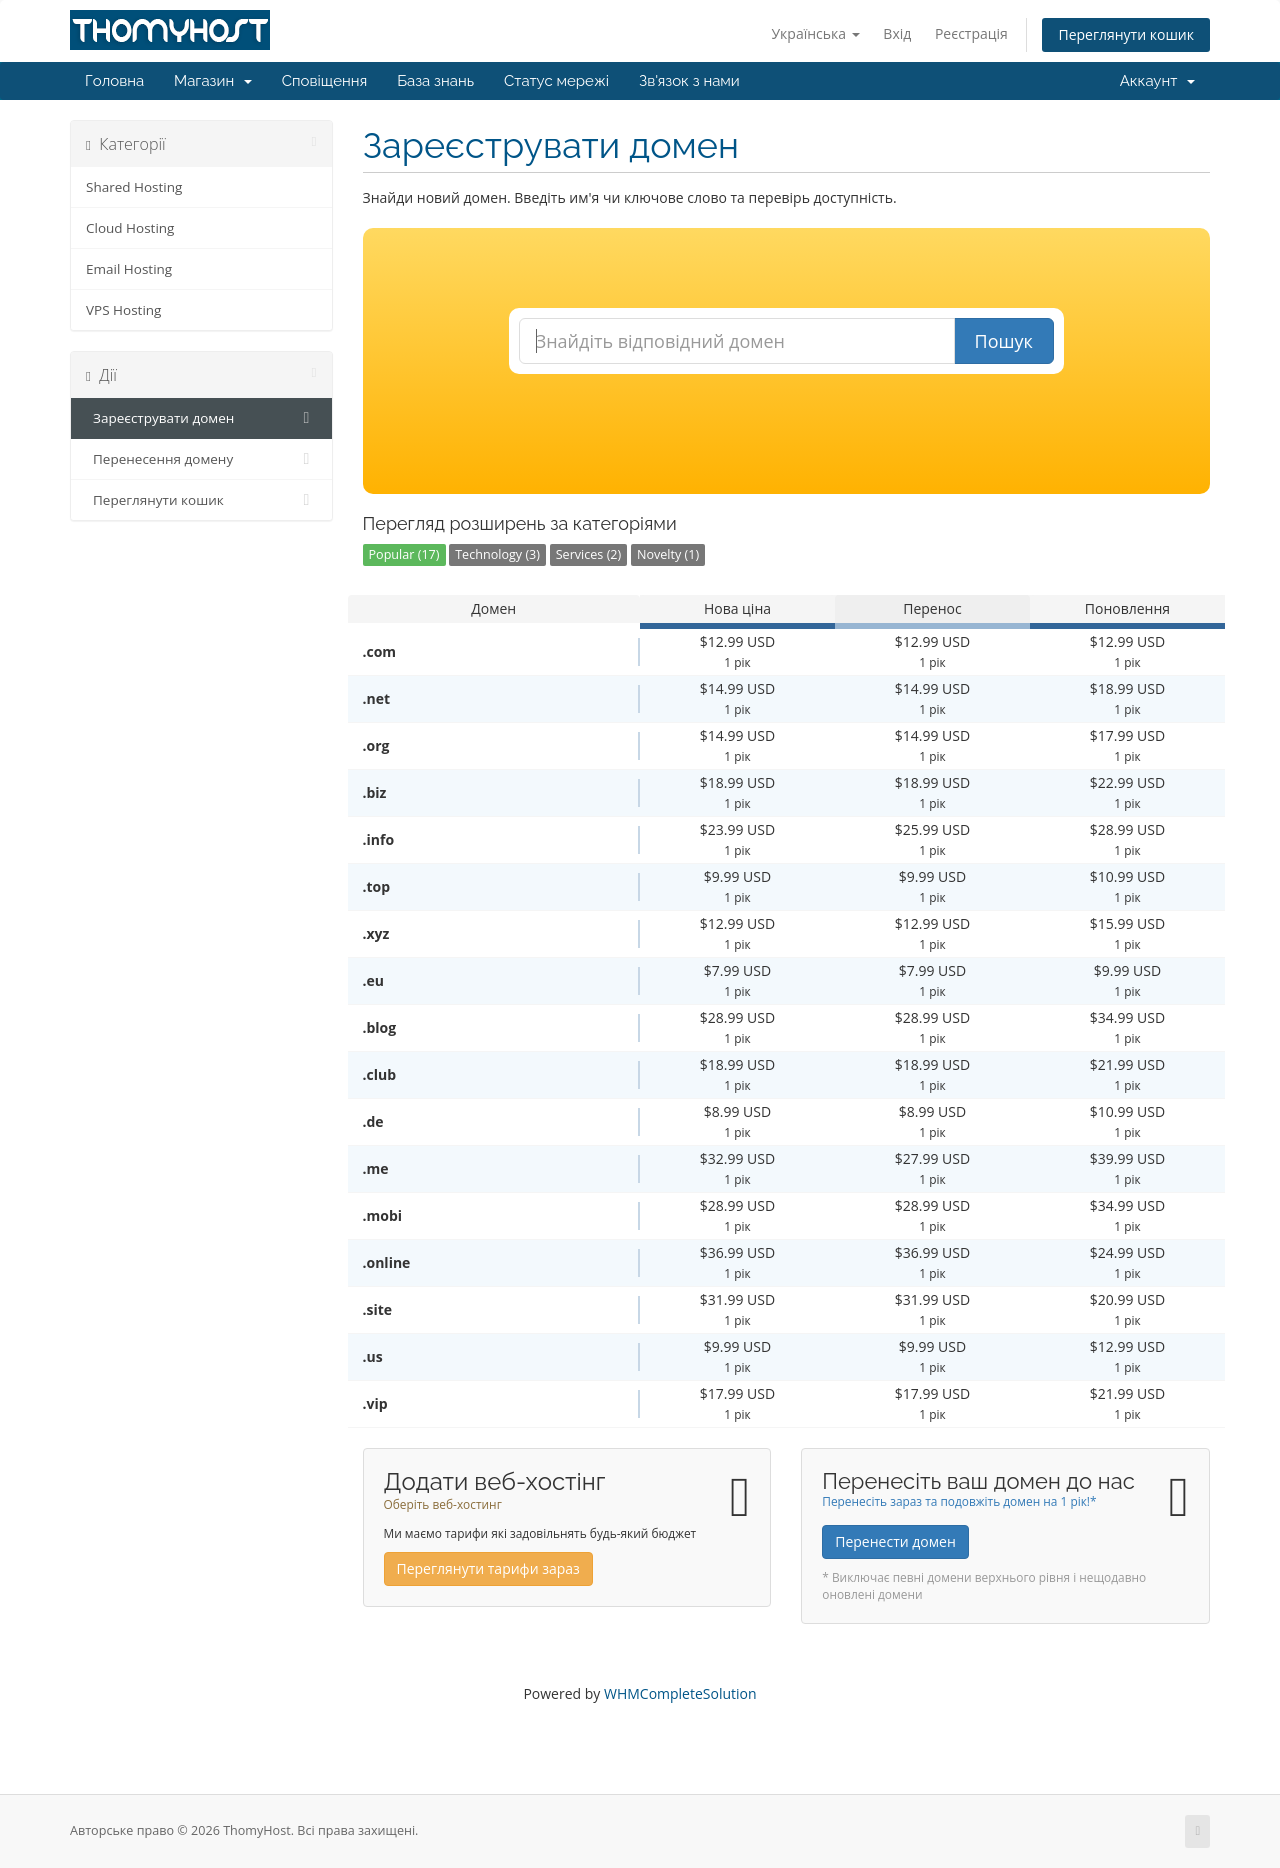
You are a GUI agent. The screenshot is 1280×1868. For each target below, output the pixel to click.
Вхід (897, 33)
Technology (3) (497, 554)
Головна (114, 81)
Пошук (1004, 341)
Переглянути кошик (1126, 34)
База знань (435, 81)
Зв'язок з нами (689, 81)
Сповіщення (324, 81)
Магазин (213, 81)
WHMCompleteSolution (680, 1693)
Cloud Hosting (130, 228)
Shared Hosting (134, 187)
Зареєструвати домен (201, 418)
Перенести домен (895, 1541)
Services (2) (589, 554)
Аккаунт (1157, 81)
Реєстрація (971, 33)
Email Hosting (129, 269)
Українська (815, 33)
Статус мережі (556, 81)
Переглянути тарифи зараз (488, 1568)
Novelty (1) (668, 554)
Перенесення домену (201, 459)
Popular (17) (404, 554)
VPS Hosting (123, 310)
